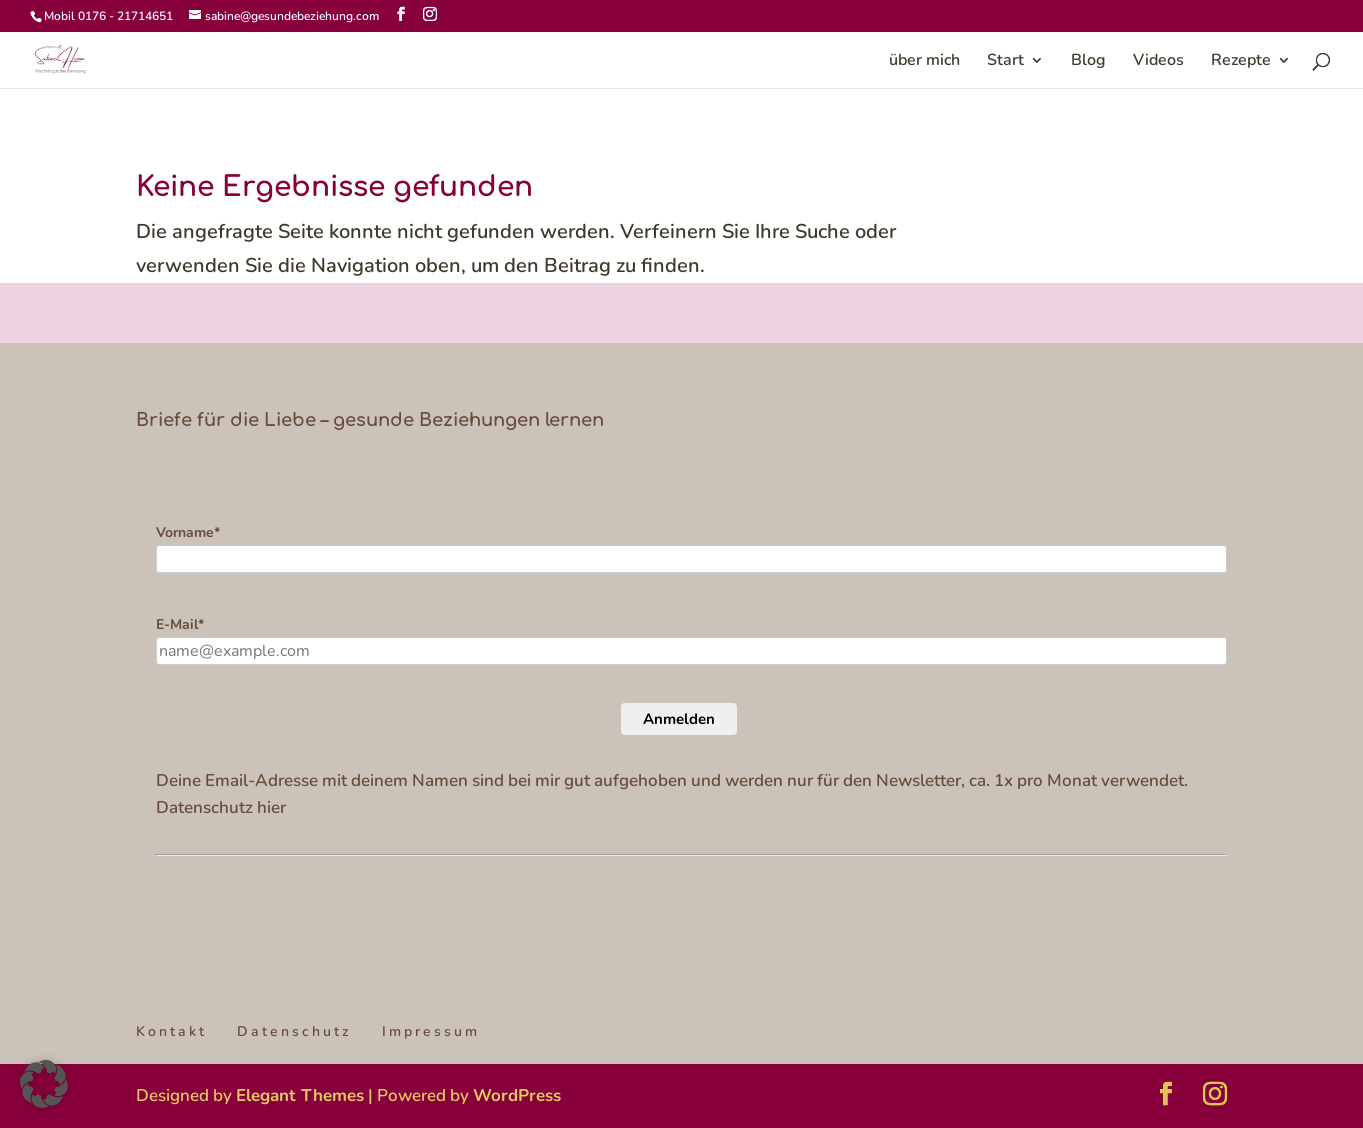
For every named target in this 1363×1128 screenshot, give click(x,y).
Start (1005, 62)
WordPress (517, 1095)
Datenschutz (294, 1031)
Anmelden (679, 719)
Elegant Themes (300, 1095)
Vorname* (188, 532)
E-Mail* (180, 624)
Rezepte (1241, 62)
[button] (44, 1084)
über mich (924, 62)
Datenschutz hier (221, 807)
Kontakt (171, 1031)
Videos (1158, 62)
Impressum (431, 1031)
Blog (1088, 62)
